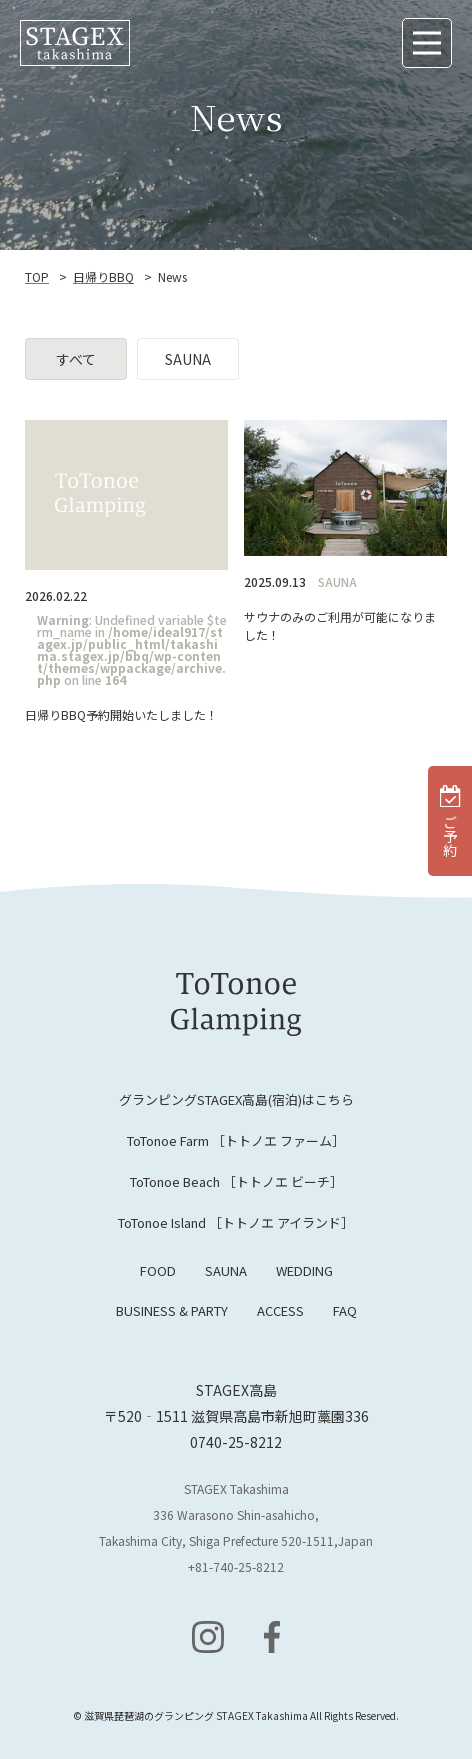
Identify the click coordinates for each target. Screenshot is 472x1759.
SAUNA (226, 1270)
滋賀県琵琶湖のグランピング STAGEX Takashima (196, 1715)
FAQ (345, 1310)
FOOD (158, 1270)
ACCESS (280, 1310)
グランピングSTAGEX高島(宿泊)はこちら (236, 1099)
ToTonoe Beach (236, 1181)
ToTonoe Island (236, 1222)
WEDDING (304, 1270)
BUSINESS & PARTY (172, 1310)
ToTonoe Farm (236, 1140)
